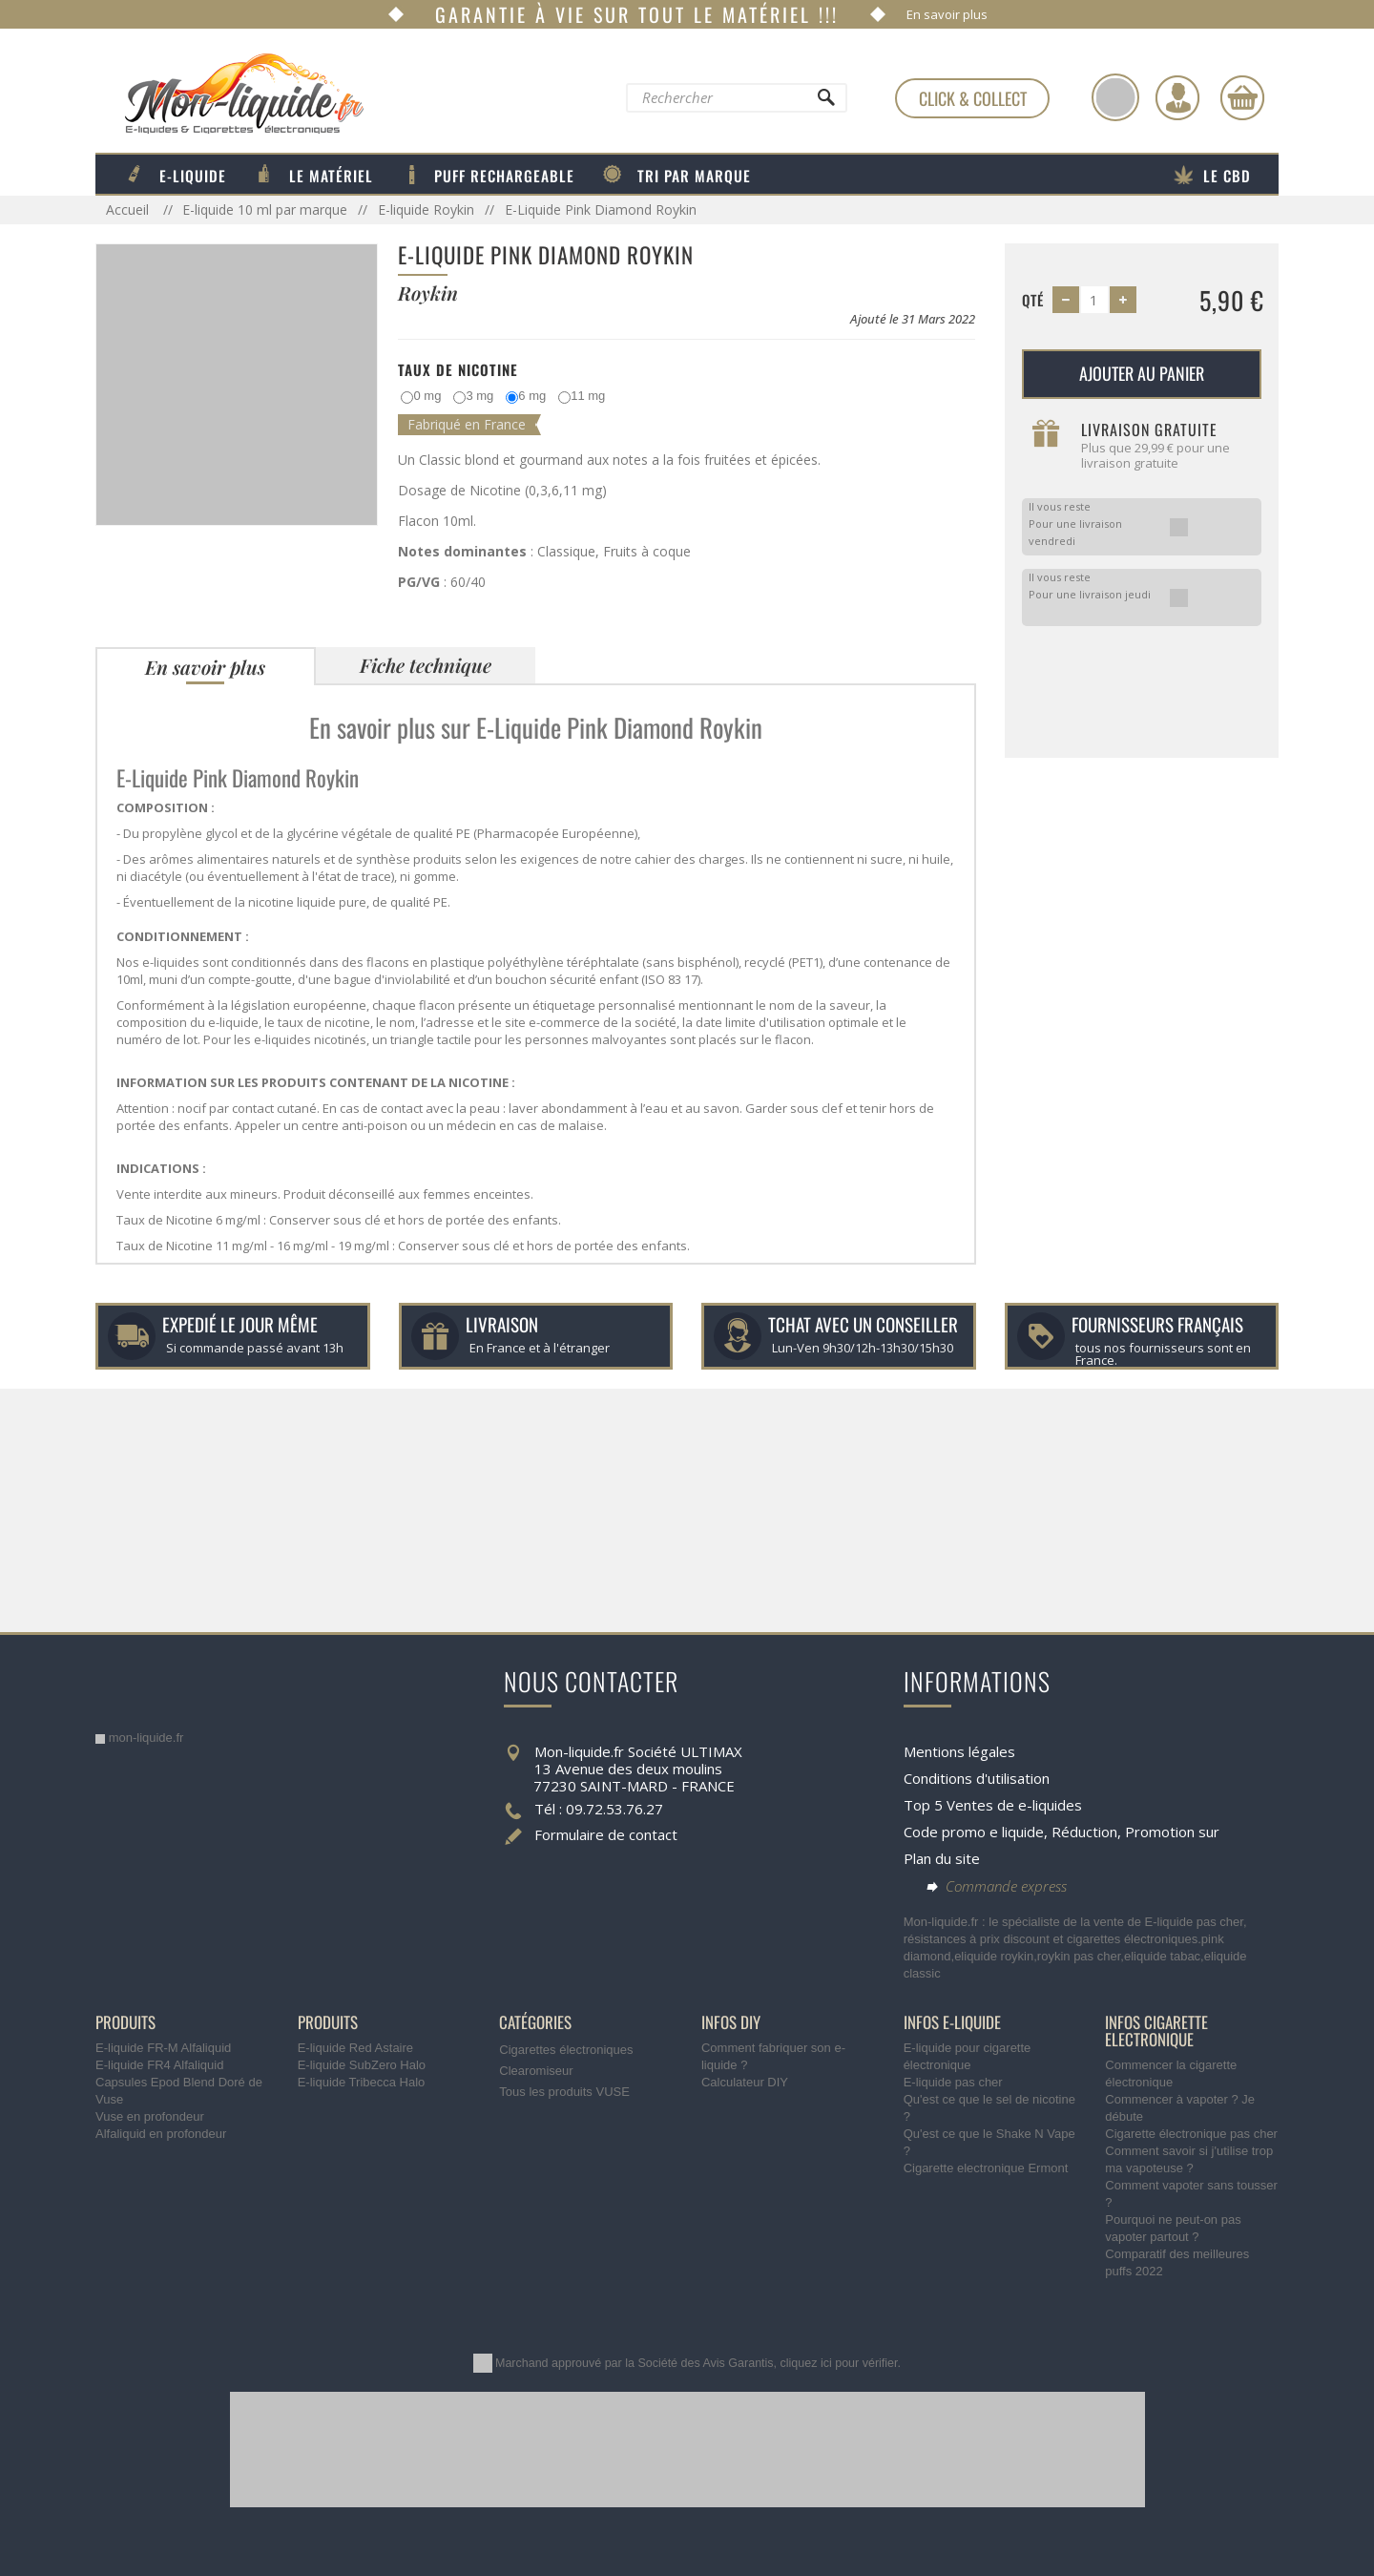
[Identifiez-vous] (1177, 97)
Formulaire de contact (605, 1834)
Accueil (129, 209)
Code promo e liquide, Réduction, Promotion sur (1061, 1831)
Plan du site (942, 1858)
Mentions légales (959, 1751)
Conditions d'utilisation (977, 1778)
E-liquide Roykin (426, 209)
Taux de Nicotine (458, 369)
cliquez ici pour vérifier (839, 2363)
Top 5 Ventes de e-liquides (993, 1804)
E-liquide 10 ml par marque (264, 209)
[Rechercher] (825, 102)
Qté (1033, 299)
